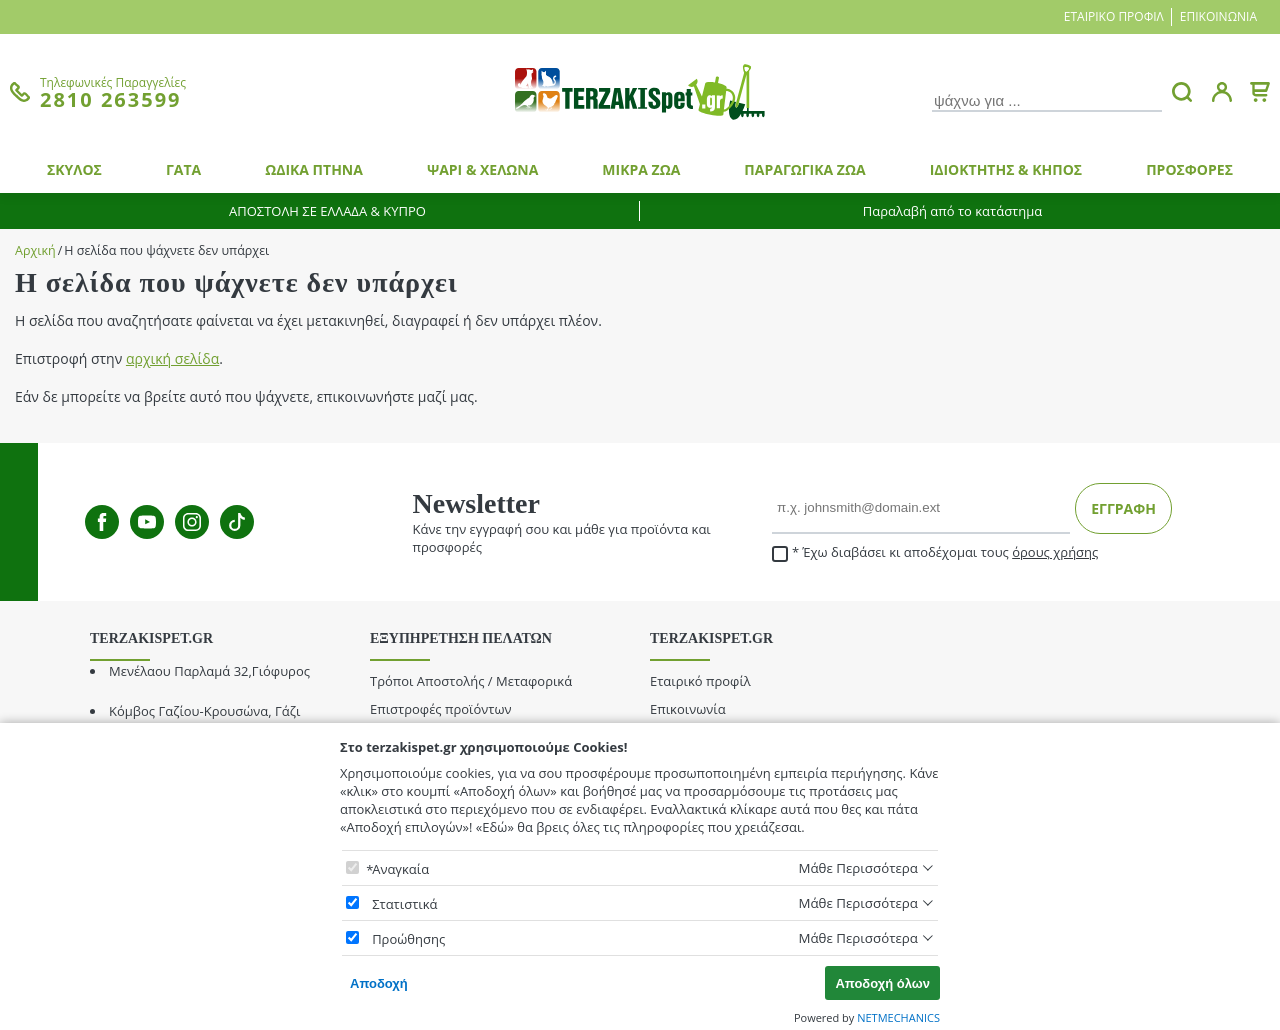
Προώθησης (408, 939)
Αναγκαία (400, 869)
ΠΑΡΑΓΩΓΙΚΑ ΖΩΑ (804, 169)
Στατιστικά (404, 904)
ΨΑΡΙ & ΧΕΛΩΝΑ (482, 169)
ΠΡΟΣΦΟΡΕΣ (1189, 169)
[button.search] (1182, 92)
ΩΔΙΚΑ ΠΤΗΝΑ (314, 169)
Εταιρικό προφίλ (1114, 16)
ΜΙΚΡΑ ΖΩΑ (641, 169)
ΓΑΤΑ (183, 169)
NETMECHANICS (898, 1017)
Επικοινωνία (1218, 16)
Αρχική (35, 250)
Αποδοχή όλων (882, 983)
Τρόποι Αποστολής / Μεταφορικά (471, 681)
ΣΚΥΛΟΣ (74, 169)
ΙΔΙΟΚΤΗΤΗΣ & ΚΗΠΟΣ (1006, 169)
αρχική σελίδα (172, 358)
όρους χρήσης (1055, 552)
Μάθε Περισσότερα (858, 868)
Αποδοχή (379, 983)
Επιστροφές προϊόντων (441, 709)
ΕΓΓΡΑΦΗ (1123, 508)
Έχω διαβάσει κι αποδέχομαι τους (935, 552)
